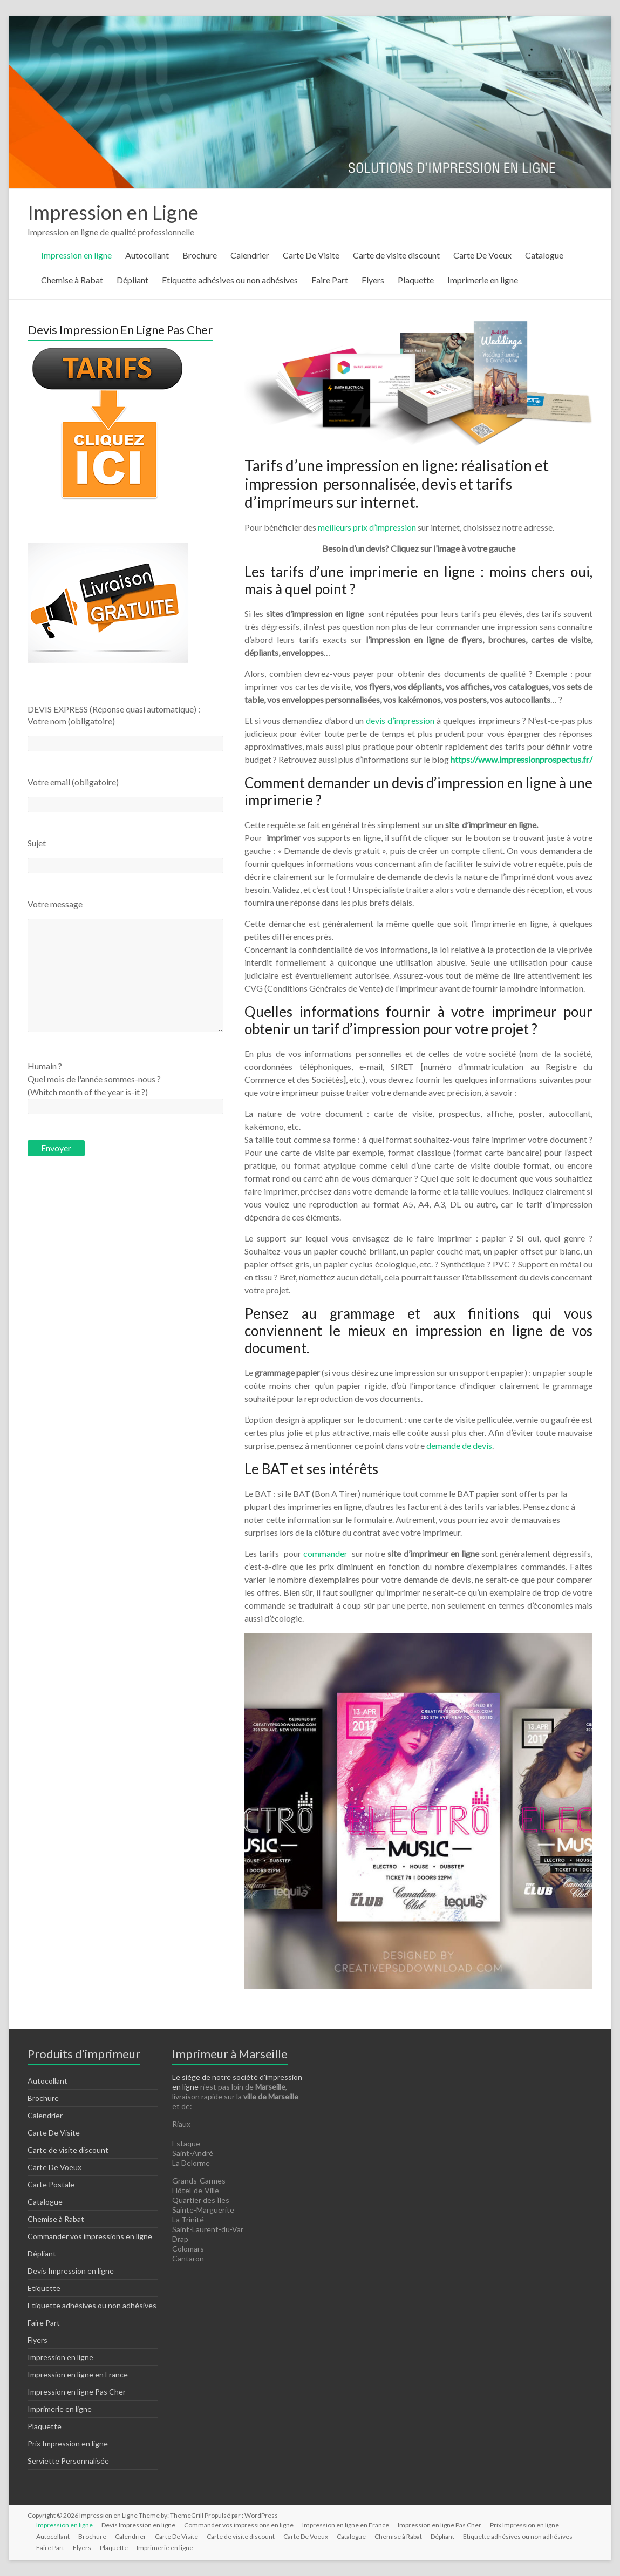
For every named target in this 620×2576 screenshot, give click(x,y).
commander (326, 1553)
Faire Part (329, 280)
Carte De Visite (311, 255)
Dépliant (132, 280)
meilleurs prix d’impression (367, 527)
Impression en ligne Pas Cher (77, 2391)
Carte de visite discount (396, 255)
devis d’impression (399, 720)
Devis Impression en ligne (71, 2270)
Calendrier (249, 255)
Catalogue (544, 255)
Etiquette (44, 2288)
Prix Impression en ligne (68, 2443)
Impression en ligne (76, 255)
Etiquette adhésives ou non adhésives (230, 280)
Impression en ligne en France (78, 2374)
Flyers (373, 280)
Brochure (199, 255)
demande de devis (459, 1445)
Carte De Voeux (482, 255)
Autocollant (147, 255)
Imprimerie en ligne (482, 280)
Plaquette (416, 280)
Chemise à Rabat (72, 280)
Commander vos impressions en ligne (90, 2236)
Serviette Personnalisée (68, 2460)
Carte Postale (51, 2184)
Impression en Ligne (113, 212)
